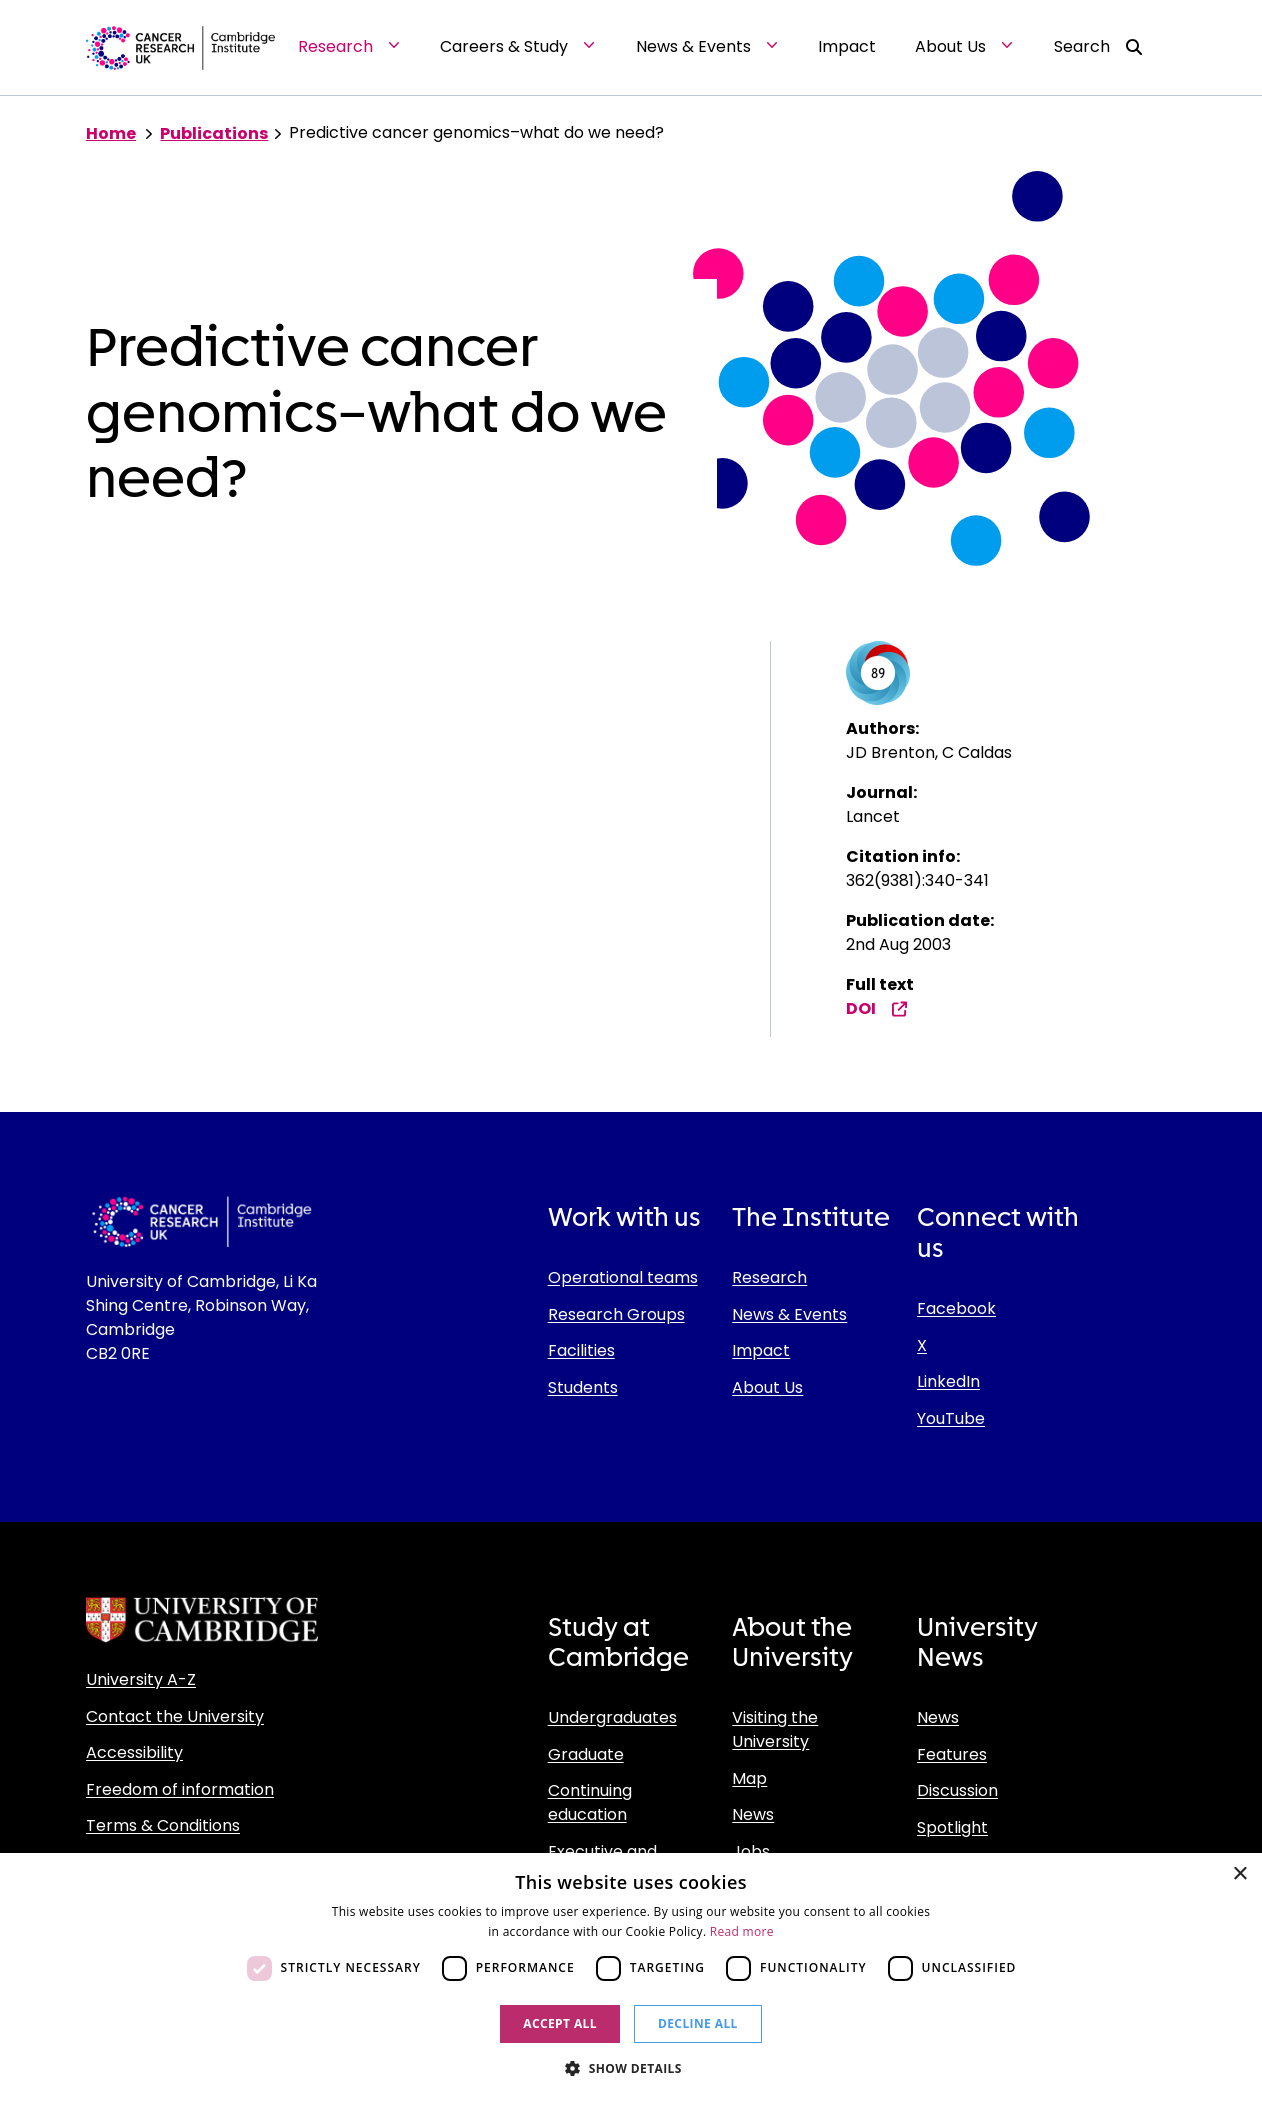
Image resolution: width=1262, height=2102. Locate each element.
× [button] (1239, 1874)
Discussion (957, 1790)
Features (952, 1754)
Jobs (751, 1851)
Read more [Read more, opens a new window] (742, 1931)
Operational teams (623, 1277)
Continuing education (590, 1802)
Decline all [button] (698, 2023)
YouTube (951, 1418)
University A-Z (141, 1679)
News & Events (789, 1314)
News (753, 1814)
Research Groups (616, 1314)
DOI (877, 1008)
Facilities (581, 1350)
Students (583, 1387)
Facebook (956, 1308)
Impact (761, 1350)
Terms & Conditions (163, 1825)
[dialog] (631, 1977)
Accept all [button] (560, 2023)
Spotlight (952, 1827)
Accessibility (134, 1752)
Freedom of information (180, 1789)
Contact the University (175, 1716)
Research (769, 1277)
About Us (767, 1387)
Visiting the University (775, 1729)
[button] (631, 2068)
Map (749, 1778)
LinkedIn (948, 1381)
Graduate (586, 1754)
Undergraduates (612, 1717)
